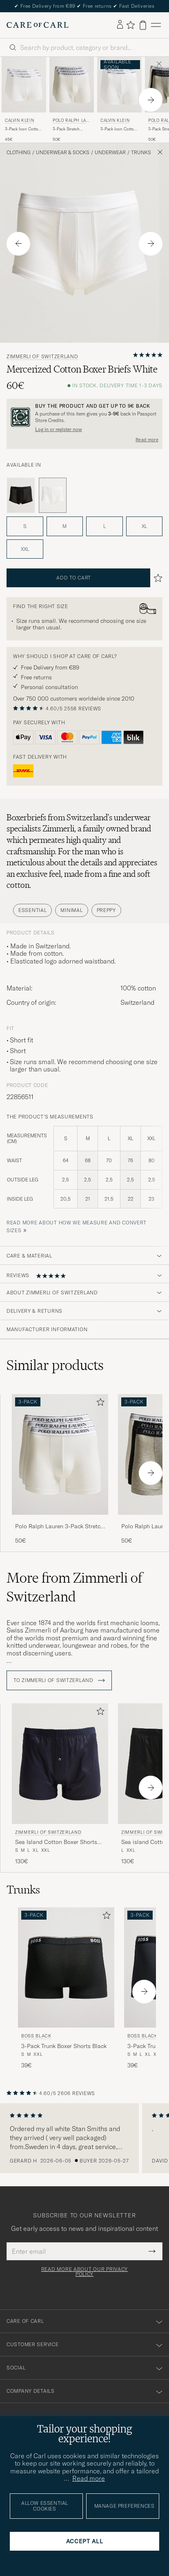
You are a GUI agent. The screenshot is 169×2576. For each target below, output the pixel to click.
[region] (84, 2138)
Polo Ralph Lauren (71, 121)
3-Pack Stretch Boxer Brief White (69, 129)
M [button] (64, 526)
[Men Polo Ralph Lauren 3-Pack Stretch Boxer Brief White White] (71, 84)
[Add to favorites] (99, 1403)
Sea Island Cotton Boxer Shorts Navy (56, 1842)
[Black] (21, 495)
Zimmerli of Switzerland (42, 356)
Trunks (141, 152)
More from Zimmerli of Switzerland (74, 1587)
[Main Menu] (156, 25)
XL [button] (144, 526)
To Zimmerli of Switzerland (59, 1680)
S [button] (25, 526)
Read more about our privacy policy (84, 2272)
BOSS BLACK (36, 2036)
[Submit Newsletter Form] (152, 2251)
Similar (55, 1365)
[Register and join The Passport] (84, 417)
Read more (147, 439)
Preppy (106, 910)
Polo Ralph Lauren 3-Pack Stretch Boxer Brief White (59, 1527)
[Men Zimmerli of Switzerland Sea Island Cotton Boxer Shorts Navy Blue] (60, 1763)
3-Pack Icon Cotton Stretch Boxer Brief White (118, 129)
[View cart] (143, 25)
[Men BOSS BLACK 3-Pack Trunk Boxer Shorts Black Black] (66, 1967)
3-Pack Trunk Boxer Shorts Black (64, 2046)
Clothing (19, 152)
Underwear (110, 152)
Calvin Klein (19, 120)
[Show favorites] (130, 25)
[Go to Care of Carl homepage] (38, 25)
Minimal (71, 910)
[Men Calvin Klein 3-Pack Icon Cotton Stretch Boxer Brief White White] (119, 84)
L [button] (104, 526)
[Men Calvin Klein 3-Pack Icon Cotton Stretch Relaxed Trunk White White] (24, 84)
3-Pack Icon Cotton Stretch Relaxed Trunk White (23, 129)
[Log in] (120, 25)
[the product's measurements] (84, 1172)
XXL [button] (25, 549)
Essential (32, 910)
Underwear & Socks (62, 152)
